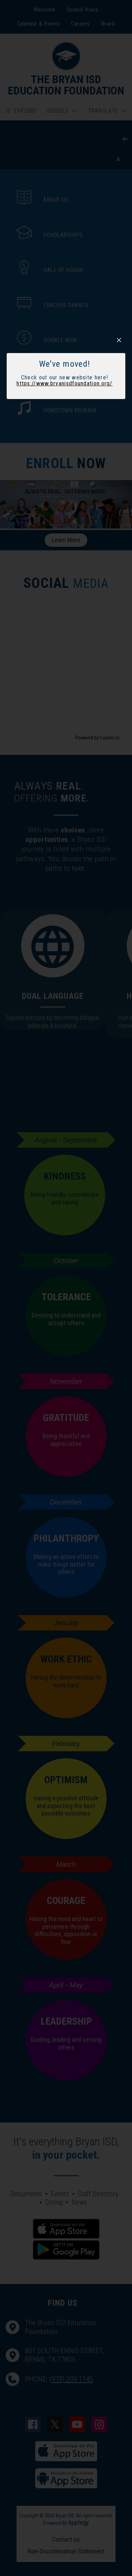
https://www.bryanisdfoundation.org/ (65, 383)
